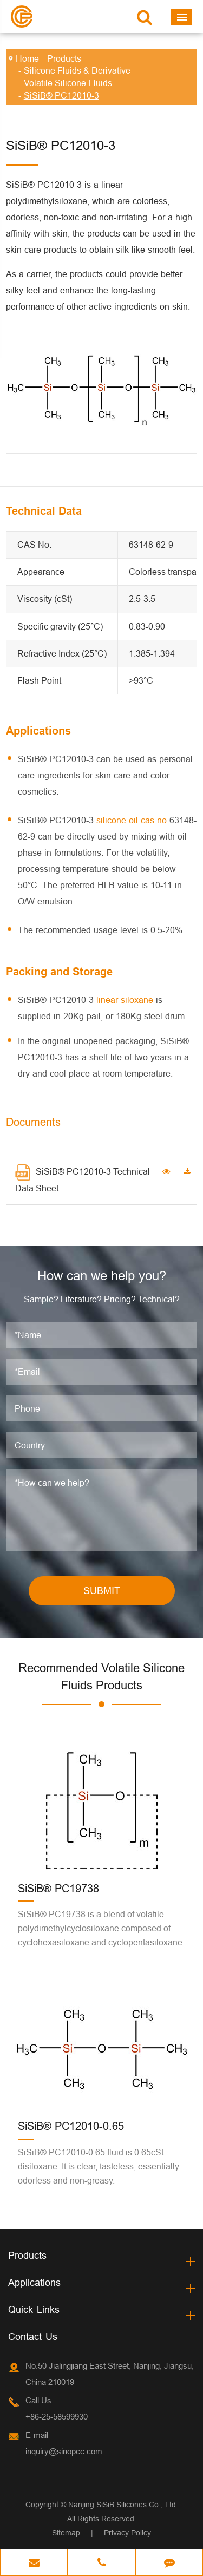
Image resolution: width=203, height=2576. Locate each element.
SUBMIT (101, 1590)
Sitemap (66, 2532)
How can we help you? (101, 1276)
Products (64, 58)
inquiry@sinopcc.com (63, 2451)
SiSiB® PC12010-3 (61, 95)
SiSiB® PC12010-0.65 (71, 2126)
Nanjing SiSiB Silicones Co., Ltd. (123, 2504)
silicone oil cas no (131, 820)
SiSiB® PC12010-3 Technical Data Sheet (82, 1178)
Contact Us (32, 2336)
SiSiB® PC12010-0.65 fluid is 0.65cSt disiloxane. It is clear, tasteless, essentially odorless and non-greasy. (98, 2166)
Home (27, 58)
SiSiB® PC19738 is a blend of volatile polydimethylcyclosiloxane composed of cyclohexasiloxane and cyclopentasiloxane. (101, 1928)
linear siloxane (124, 1000)
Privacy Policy (127, 2532)
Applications (34, 2282)
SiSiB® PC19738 (58, 1888)
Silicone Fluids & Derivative (77, 70)
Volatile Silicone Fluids (68, 83)
